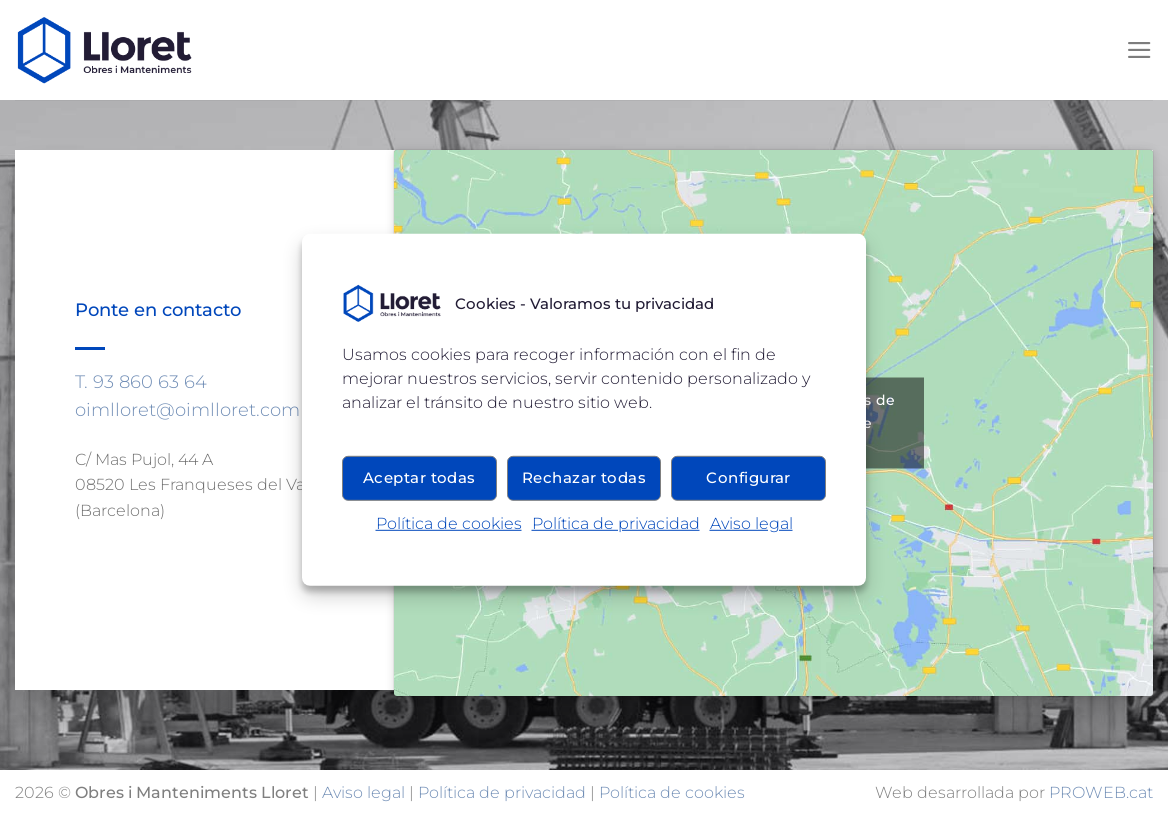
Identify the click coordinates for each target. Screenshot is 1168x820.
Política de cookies (449, 523)
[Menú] (1139, 50)
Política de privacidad (616, 523)
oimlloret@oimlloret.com (187, 409)
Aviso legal (751, 523)
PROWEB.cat (1101, 792)
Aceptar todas (419, 477)
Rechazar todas (584, 477)
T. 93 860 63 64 (141, 381)
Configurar (748, 477)
